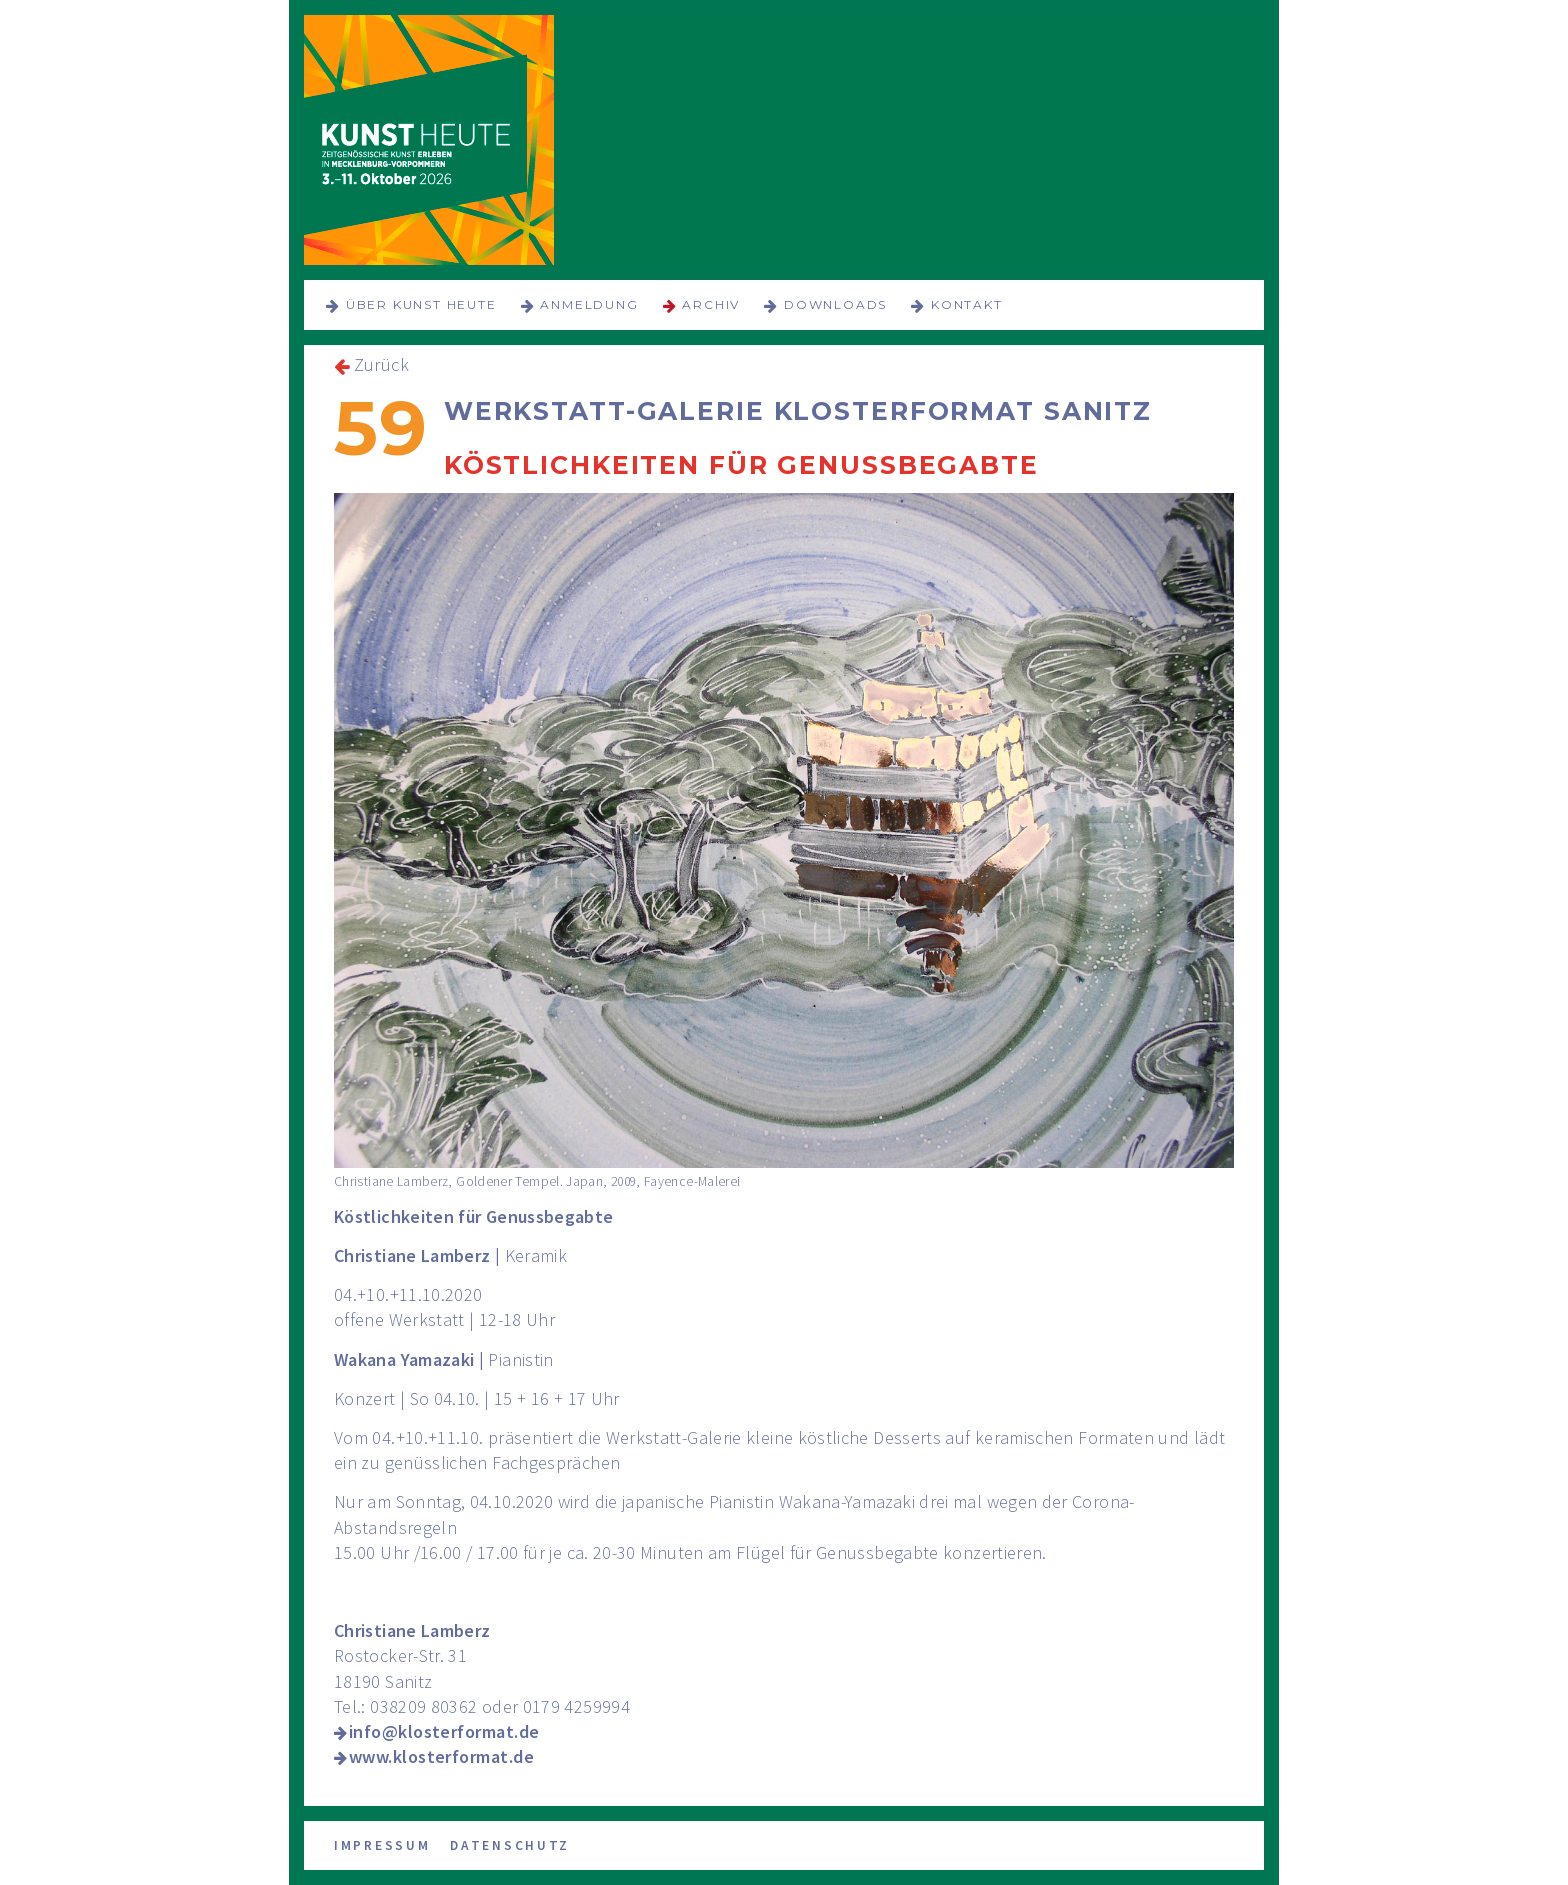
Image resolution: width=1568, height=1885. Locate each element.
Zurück (381, 364)
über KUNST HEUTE (421, 304)
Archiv (711, 304)
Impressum (382, 1845)
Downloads (835, 304)
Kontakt (967, 304)
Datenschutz (510, 1845)
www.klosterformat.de (441, 1756)
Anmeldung (589, 304)
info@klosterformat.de (444, 1731)
